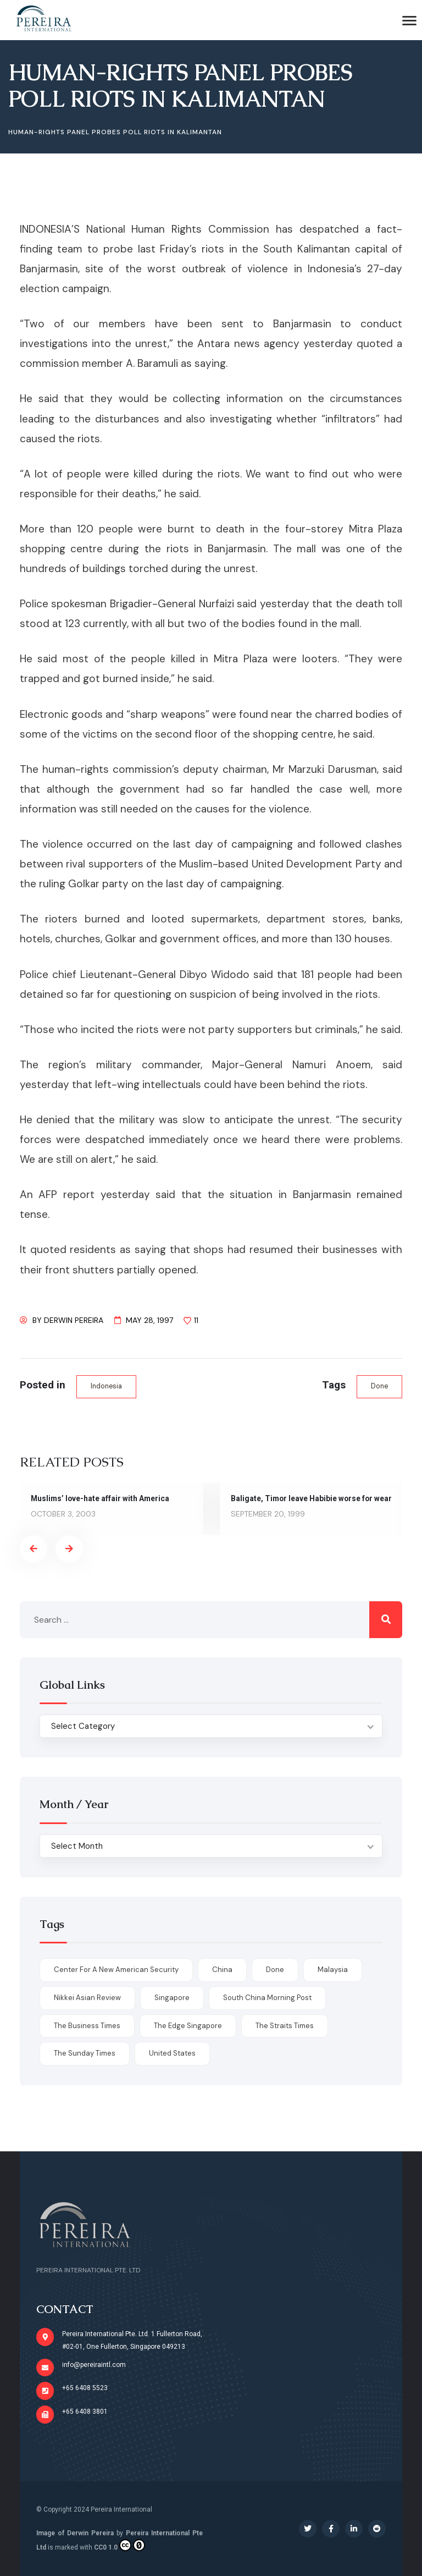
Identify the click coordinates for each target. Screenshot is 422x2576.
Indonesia (106, 1386)
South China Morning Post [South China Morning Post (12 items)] (267, 1997)
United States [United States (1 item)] (172, 2053)
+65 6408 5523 (85, 2388)
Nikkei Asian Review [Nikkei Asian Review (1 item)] (87, 1997)
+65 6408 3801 (85, 2411)
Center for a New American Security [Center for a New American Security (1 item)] (116, 1969)
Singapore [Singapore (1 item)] (172, 1997)
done (379, 1386)
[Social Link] (307, 2528)
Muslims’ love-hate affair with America (100, 1498)
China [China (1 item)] (222, 1969)
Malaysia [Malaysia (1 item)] (333, 1969)
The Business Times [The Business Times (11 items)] (87, 2025)
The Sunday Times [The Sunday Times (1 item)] (84, 2053)
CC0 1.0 (119, 2545)
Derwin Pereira (73, 1320)
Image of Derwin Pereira (75, 2533)
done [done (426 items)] (275, 1969)
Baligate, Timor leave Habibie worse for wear (311, 1498)
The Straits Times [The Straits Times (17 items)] (285, 2025)
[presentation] (33, 1549)
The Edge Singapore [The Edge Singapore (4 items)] (188, 2025)
